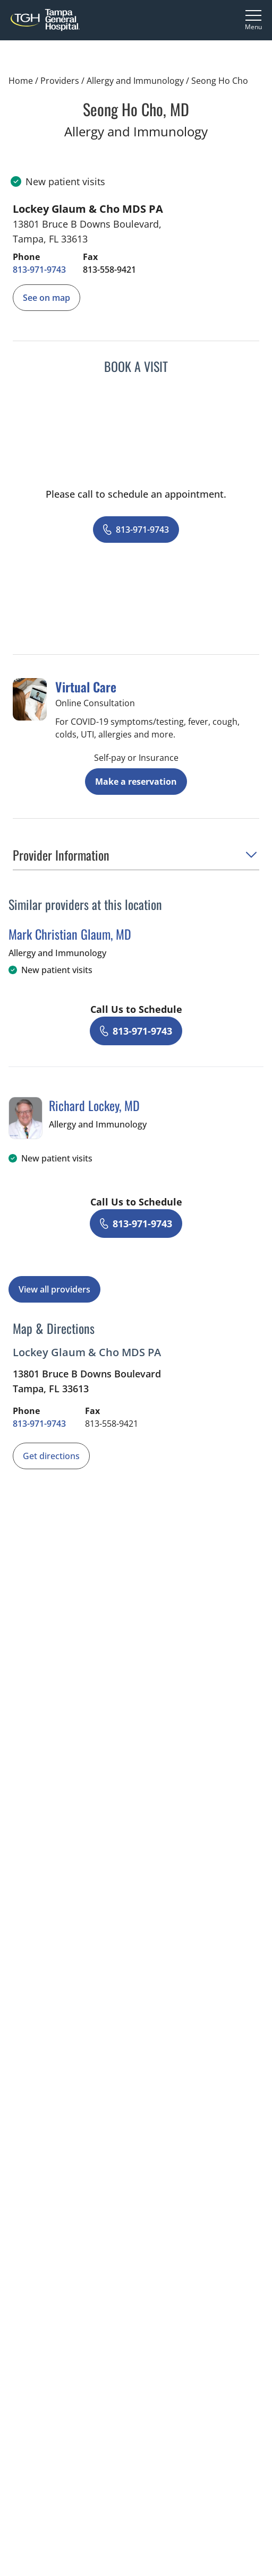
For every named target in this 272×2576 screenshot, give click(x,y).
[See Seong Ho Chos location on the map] (46, 297)
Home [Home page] (20, 80)
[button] (136, 858)
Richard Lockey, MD (94, 1105)
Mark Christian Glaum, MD (69, 933)
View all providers (54, 1289)
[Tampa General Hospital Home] (45, 20)
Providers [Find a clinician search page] (59, 80)
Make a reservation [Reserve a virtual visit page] (136, 781)
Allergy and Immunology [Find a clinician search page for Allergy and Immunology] (135, 80)
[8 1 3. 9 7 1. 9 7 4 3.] (39, 269)
